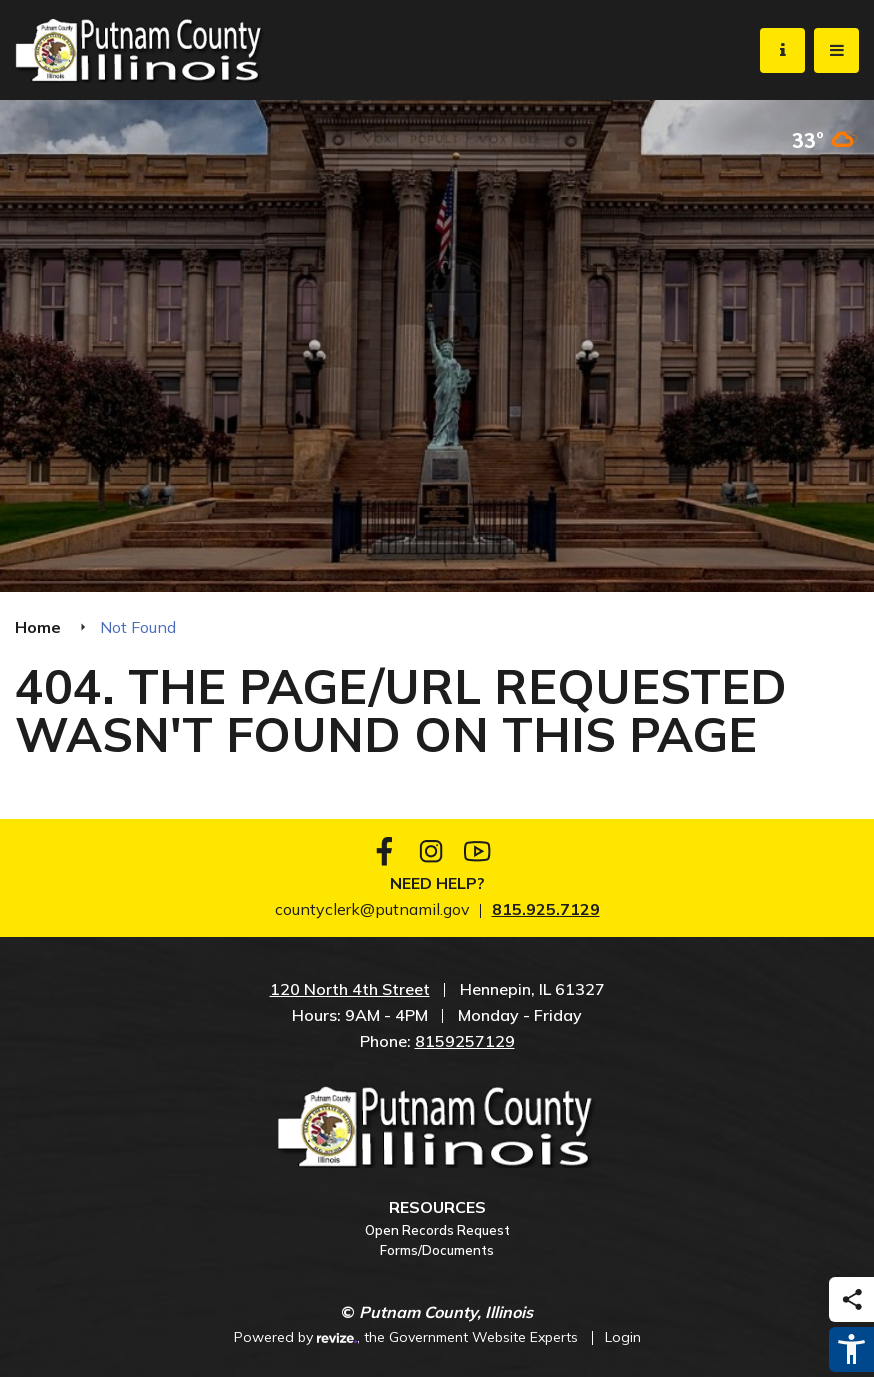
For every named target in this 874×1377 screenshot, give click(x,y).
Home (38, 627)
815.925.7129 (546, 909)
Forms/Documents (437, 1250)
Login (623, 1337)
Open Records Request (437, 1230)
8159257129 (465, 1041)
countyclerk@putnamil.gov (372, 909)
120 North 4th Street (350, 989)
